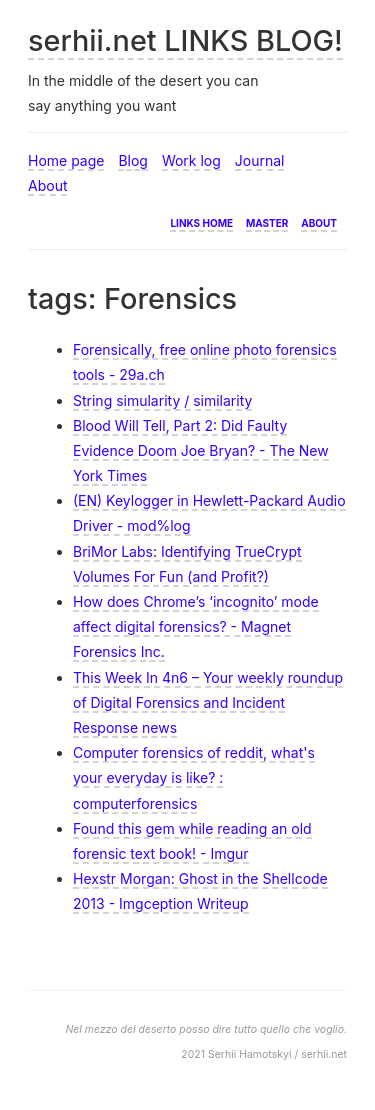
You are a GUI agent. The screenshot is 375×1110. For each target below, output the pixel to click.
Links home (201, 221)
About (47, 185)
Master (267, 221)
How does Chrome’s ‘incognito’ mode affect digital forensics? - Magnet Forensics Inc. (196, 626)
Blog (133, 160)
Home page (66, 160)
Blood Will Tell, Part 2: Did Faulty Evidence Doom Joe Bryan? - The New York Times (201, 450)
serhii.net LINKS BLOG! (185, 40)
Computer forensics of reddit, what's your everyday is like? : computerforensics (194, 777)
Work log (191, 160)
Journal (260, 160)
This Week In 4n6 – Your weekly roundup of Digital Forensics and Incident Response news (208, 702)
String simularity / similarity (162, 400)
